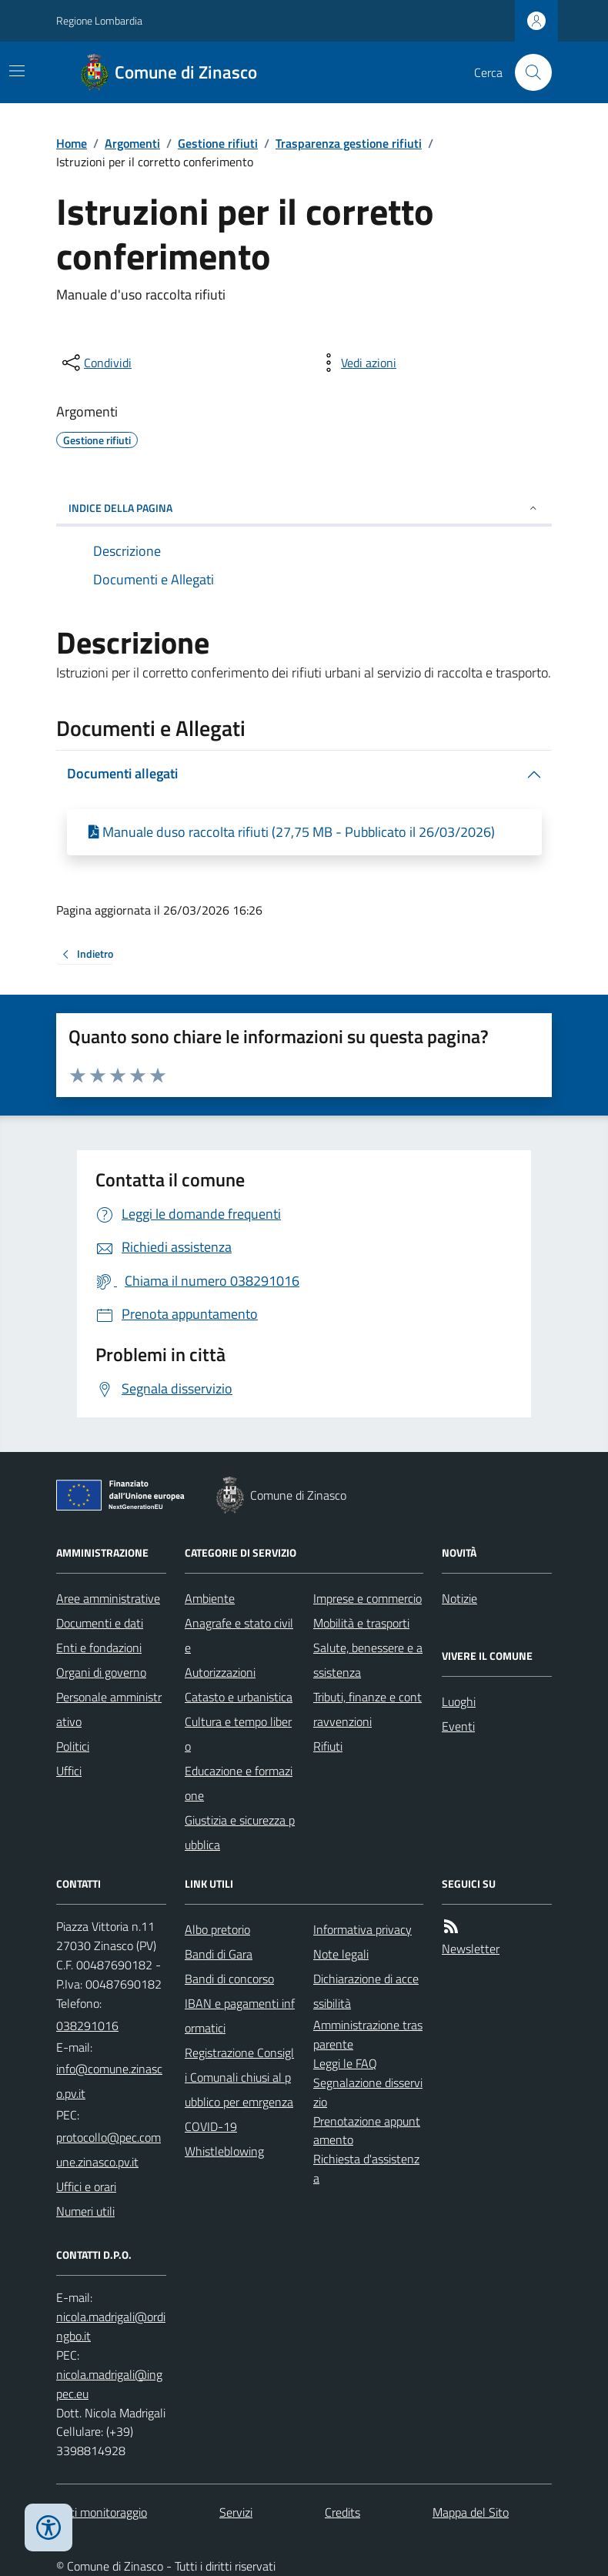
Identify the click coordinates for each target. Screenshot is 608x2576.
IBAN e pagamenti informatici (240, 2015)
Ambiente (210, 1598)
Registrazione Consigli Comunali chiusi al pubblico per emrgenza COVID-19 (239, 2089)
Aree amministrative (108, 1598)
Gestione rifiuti (218, 143)
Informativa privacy (362, 1929)
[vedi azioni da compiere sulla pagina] (356, 362)
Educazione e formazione (238, 1783)
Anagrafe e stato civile (239, 1635)
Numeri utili (85, 2211)
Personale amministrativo (109, 1709)
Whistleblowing (224, 2151)
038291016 (87, 2025)
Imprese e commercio (367, 1598)
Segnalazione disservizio (368, 2092)
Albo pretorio (217, 1929)
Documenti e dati (99, 1623)
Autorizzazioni (220, 1672)
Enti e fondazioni (99, 1647)
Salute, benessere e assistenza (368, 1659)
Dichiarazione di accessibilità (366, 1990)
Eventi (458, 1726)
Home (71, 143)
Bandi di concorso (229, 1978)
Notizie (459, 1598)
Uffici (69, 1770)
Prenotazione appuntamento (366, 2130)
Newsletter (470, 1948)
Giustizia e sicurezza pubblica (240, 1832)
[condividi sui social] (95, 362)
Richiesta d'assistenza (366, 2168)
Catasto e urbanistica (238, 1697)
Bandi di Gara (218, 1954)
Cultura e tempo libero (238, 1733)
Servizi (235, 2512)
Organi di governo (101, 1672)
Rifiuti (327, 1746)
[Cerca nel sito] (527, 72)
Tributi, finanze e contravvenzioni (367, 1709)
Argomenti (132, 143)
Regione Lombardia (99, 20)
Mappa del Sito (471, 2512)
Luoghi (459, 1701)
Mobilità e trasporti (361, 1623)
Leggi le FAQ (345, 2063)
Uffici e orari (86, 2186)
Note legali (341, 1954)
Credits (342, 2512)
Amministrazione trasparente (368, 2034)
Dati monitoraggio (101, 2512)
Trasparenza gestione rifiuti (349, 143)
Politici (72, 1746)
